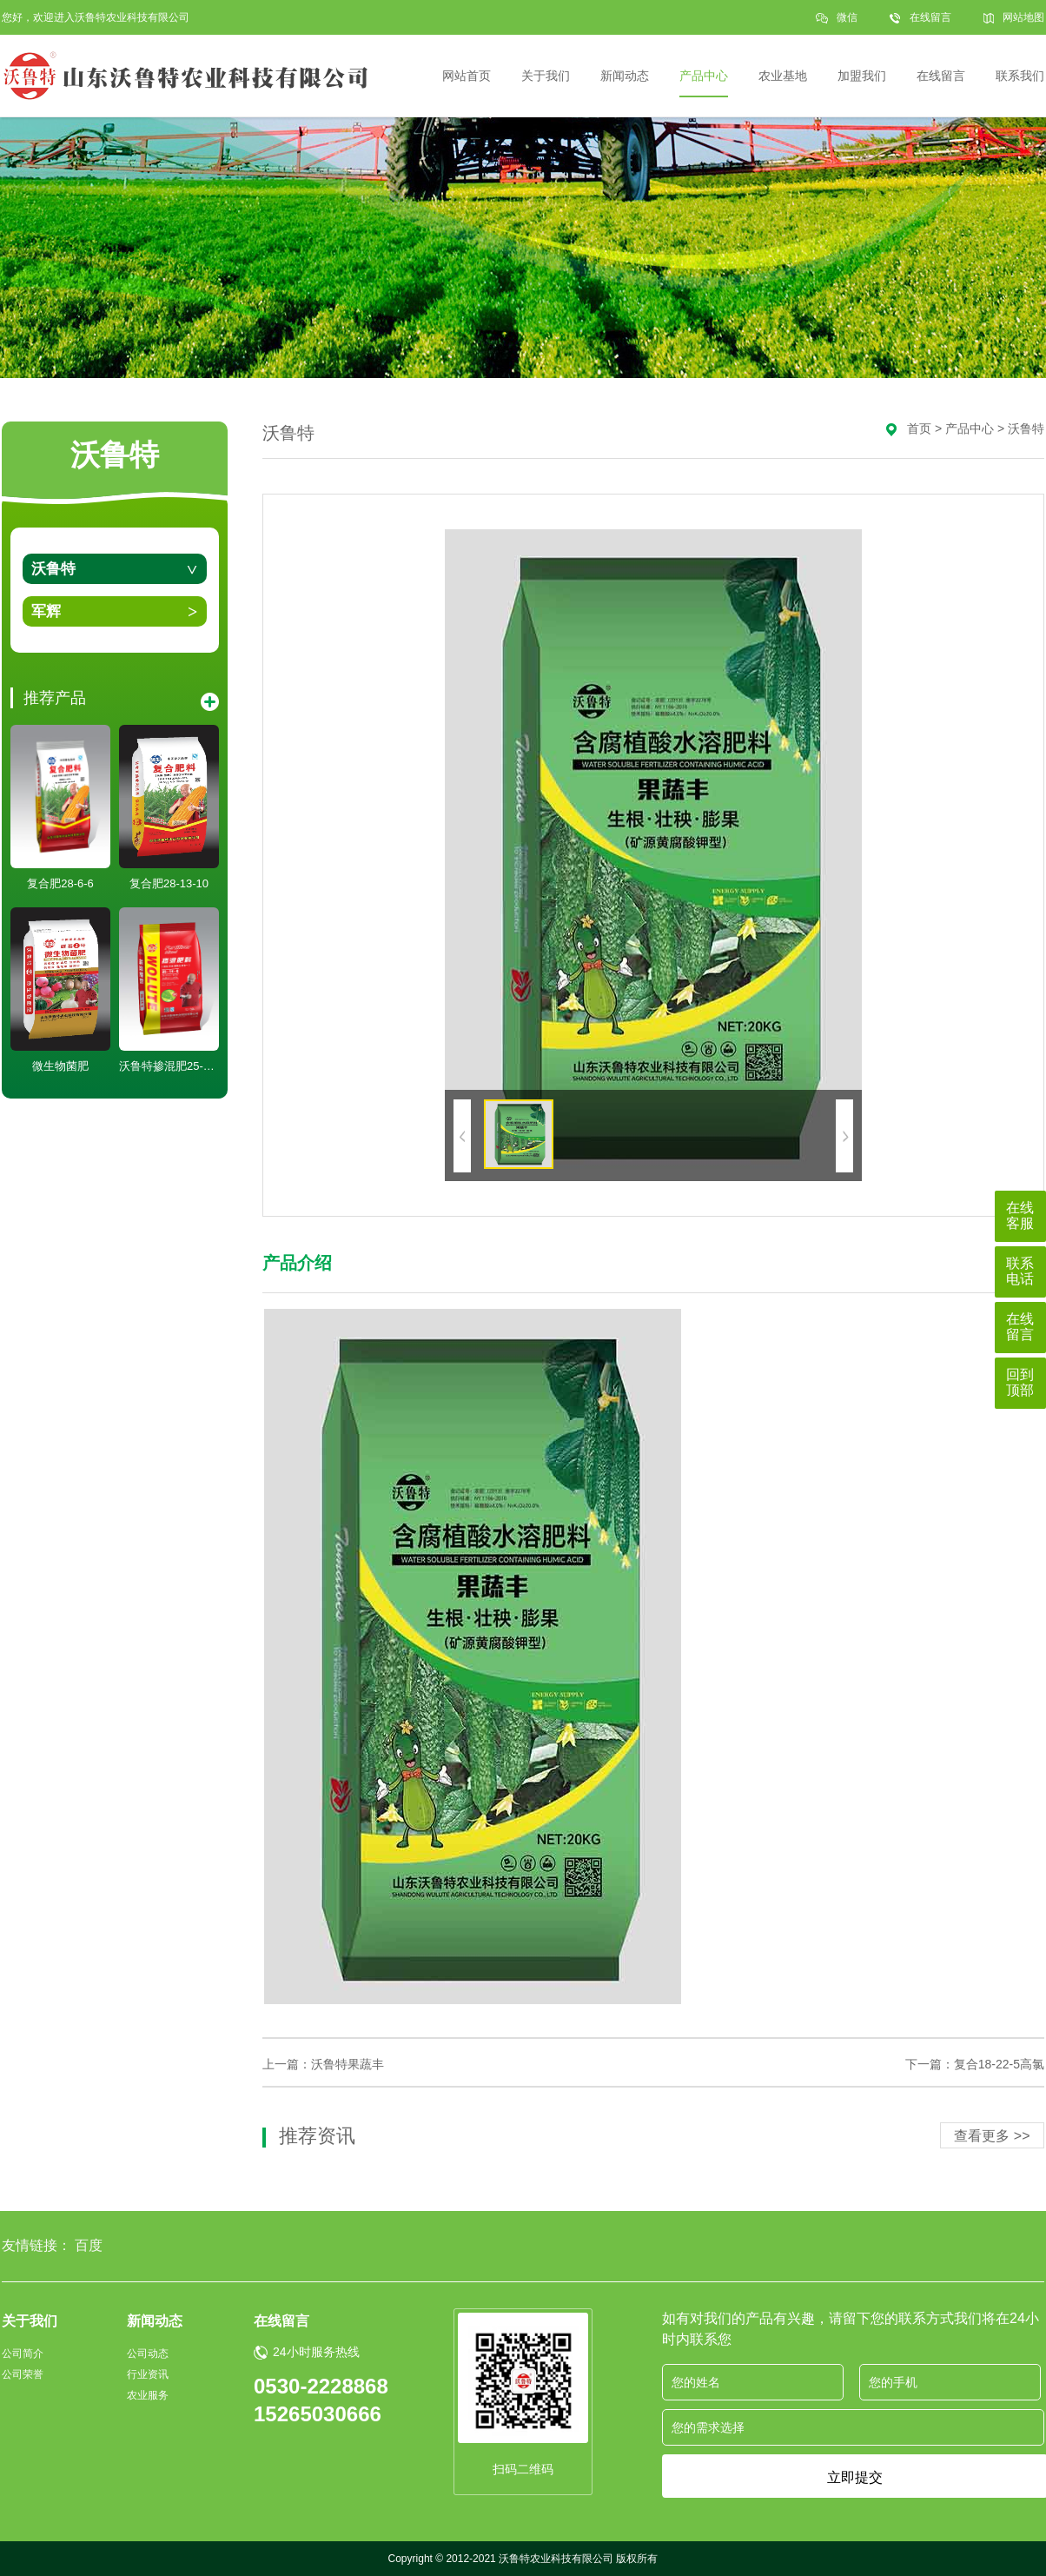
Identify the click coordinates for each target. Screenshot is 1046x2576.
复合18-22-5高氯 (999, 2064)
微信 (847, 23)
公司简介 (22, 2353)
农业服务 (148, 2395)
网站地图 (1023, 17)
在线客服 (1020, 1215)
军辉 (46, 611)
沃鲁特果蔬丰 (347, 2064)
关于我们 (29, 2321)
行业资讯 (148, 2374)
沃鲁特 (53, 569)
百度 (89, 2245)
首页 (919, 428)
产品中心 (969, 428)
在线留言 (930, 17)
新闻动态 (154, 2321)
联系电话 (1020, 1271)
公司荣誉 (22, 2374)
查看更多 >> (991, 2135)
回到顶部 (1020, 1382)
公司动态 (148, 2353)
